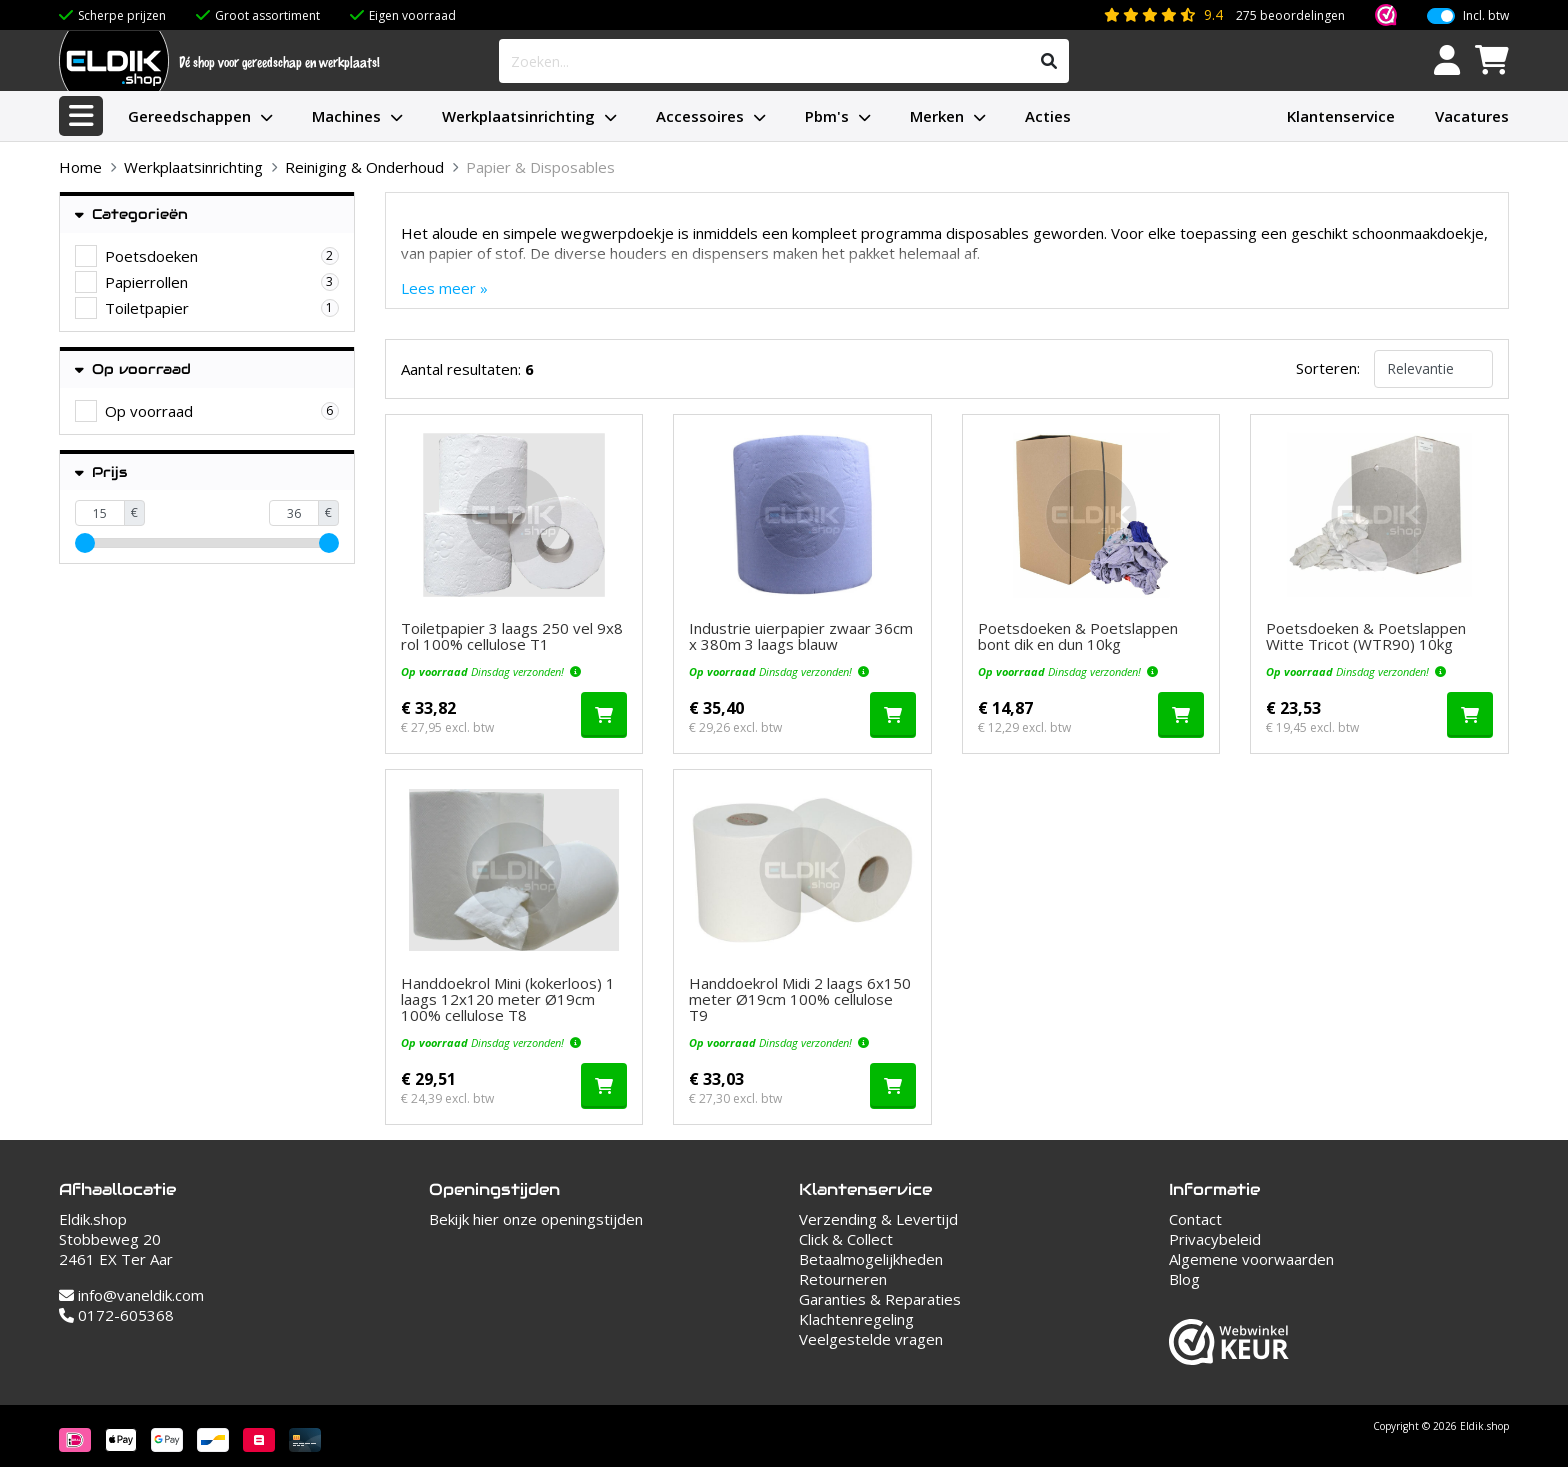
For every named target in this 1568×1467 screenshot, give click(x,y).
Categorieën (131, 214)
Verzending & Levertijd (878, 1219)
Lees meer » (444, 288)
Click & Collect (846, 1239)
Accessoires (700, 116)
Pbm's (827, 116)
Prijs (101, 472)
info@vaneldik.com (131, 1295)
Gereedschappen (189, 116)
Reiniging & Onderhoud (364, 167)
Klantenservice (1341, 116)
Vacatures (1472, 116)
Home (80, 167)
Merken (937, 116)
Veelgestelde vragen (871, 1339)
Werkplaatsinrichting (518, 116)
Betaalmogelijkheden (871, 1259)
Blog (1184, 1279)
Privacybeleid (1215, 1239)
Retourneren (843, 1279)
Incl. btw (1486, 16)
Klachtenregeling (856, 1319)
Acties (1048, 116)
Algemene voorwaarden (1251, 1259)
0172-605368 (116, 1315)
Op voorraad (133, 369)
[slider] (85, 543)
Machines (346, 116)
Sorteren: (1328, 368)
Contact (1195, 1219)
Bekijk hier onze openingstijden (536, 1219)
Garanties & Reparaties (880, 1299)
